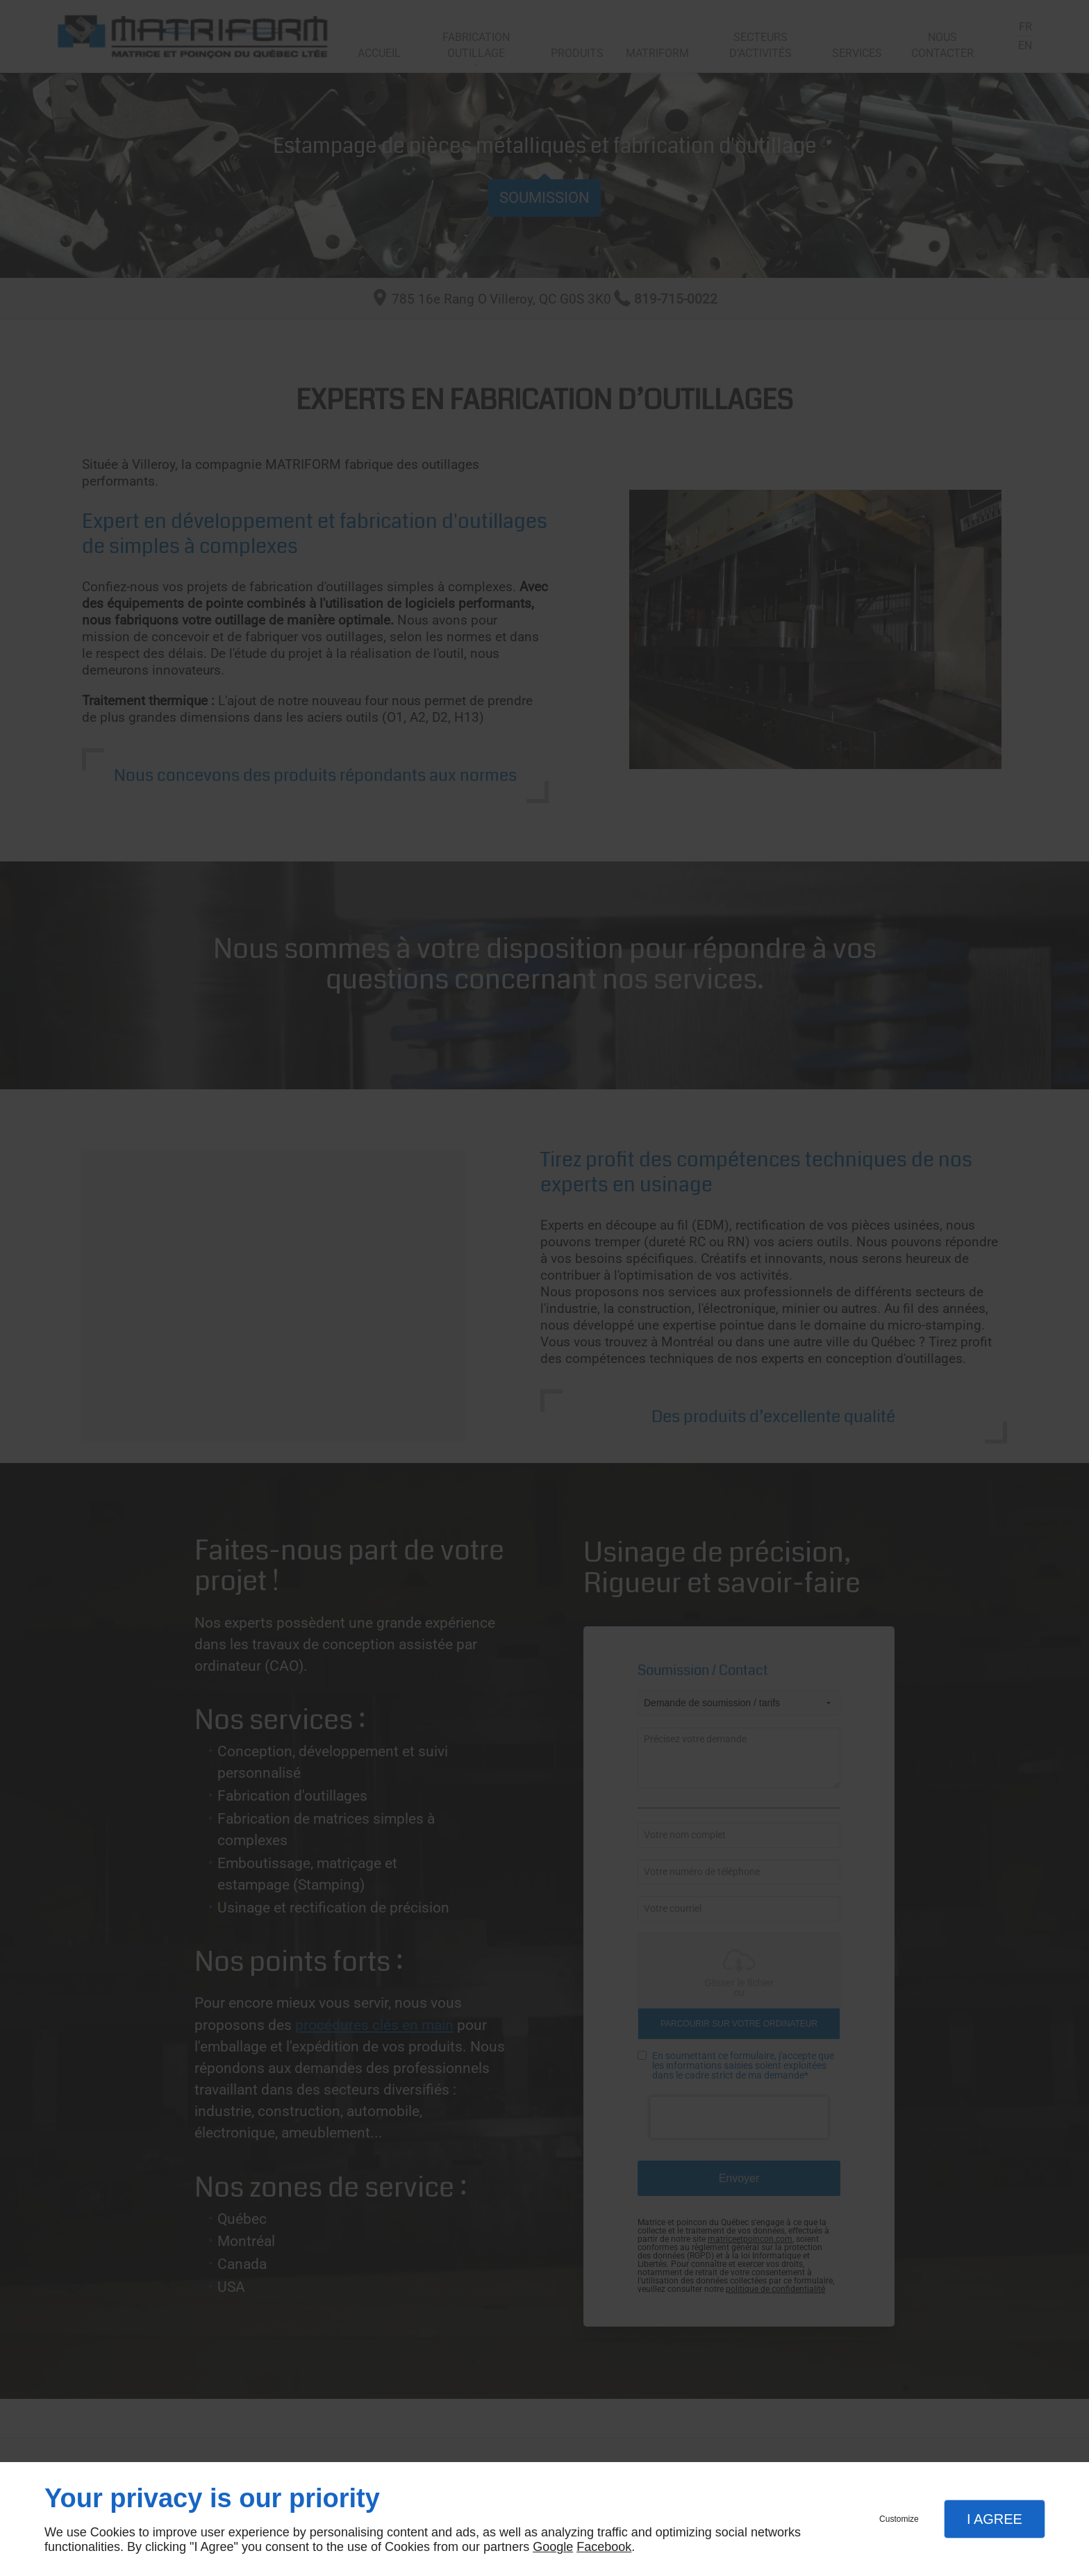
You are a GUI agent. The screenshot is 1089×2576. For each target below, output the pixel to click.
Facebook (603, 2547)
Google (553, 2547)
